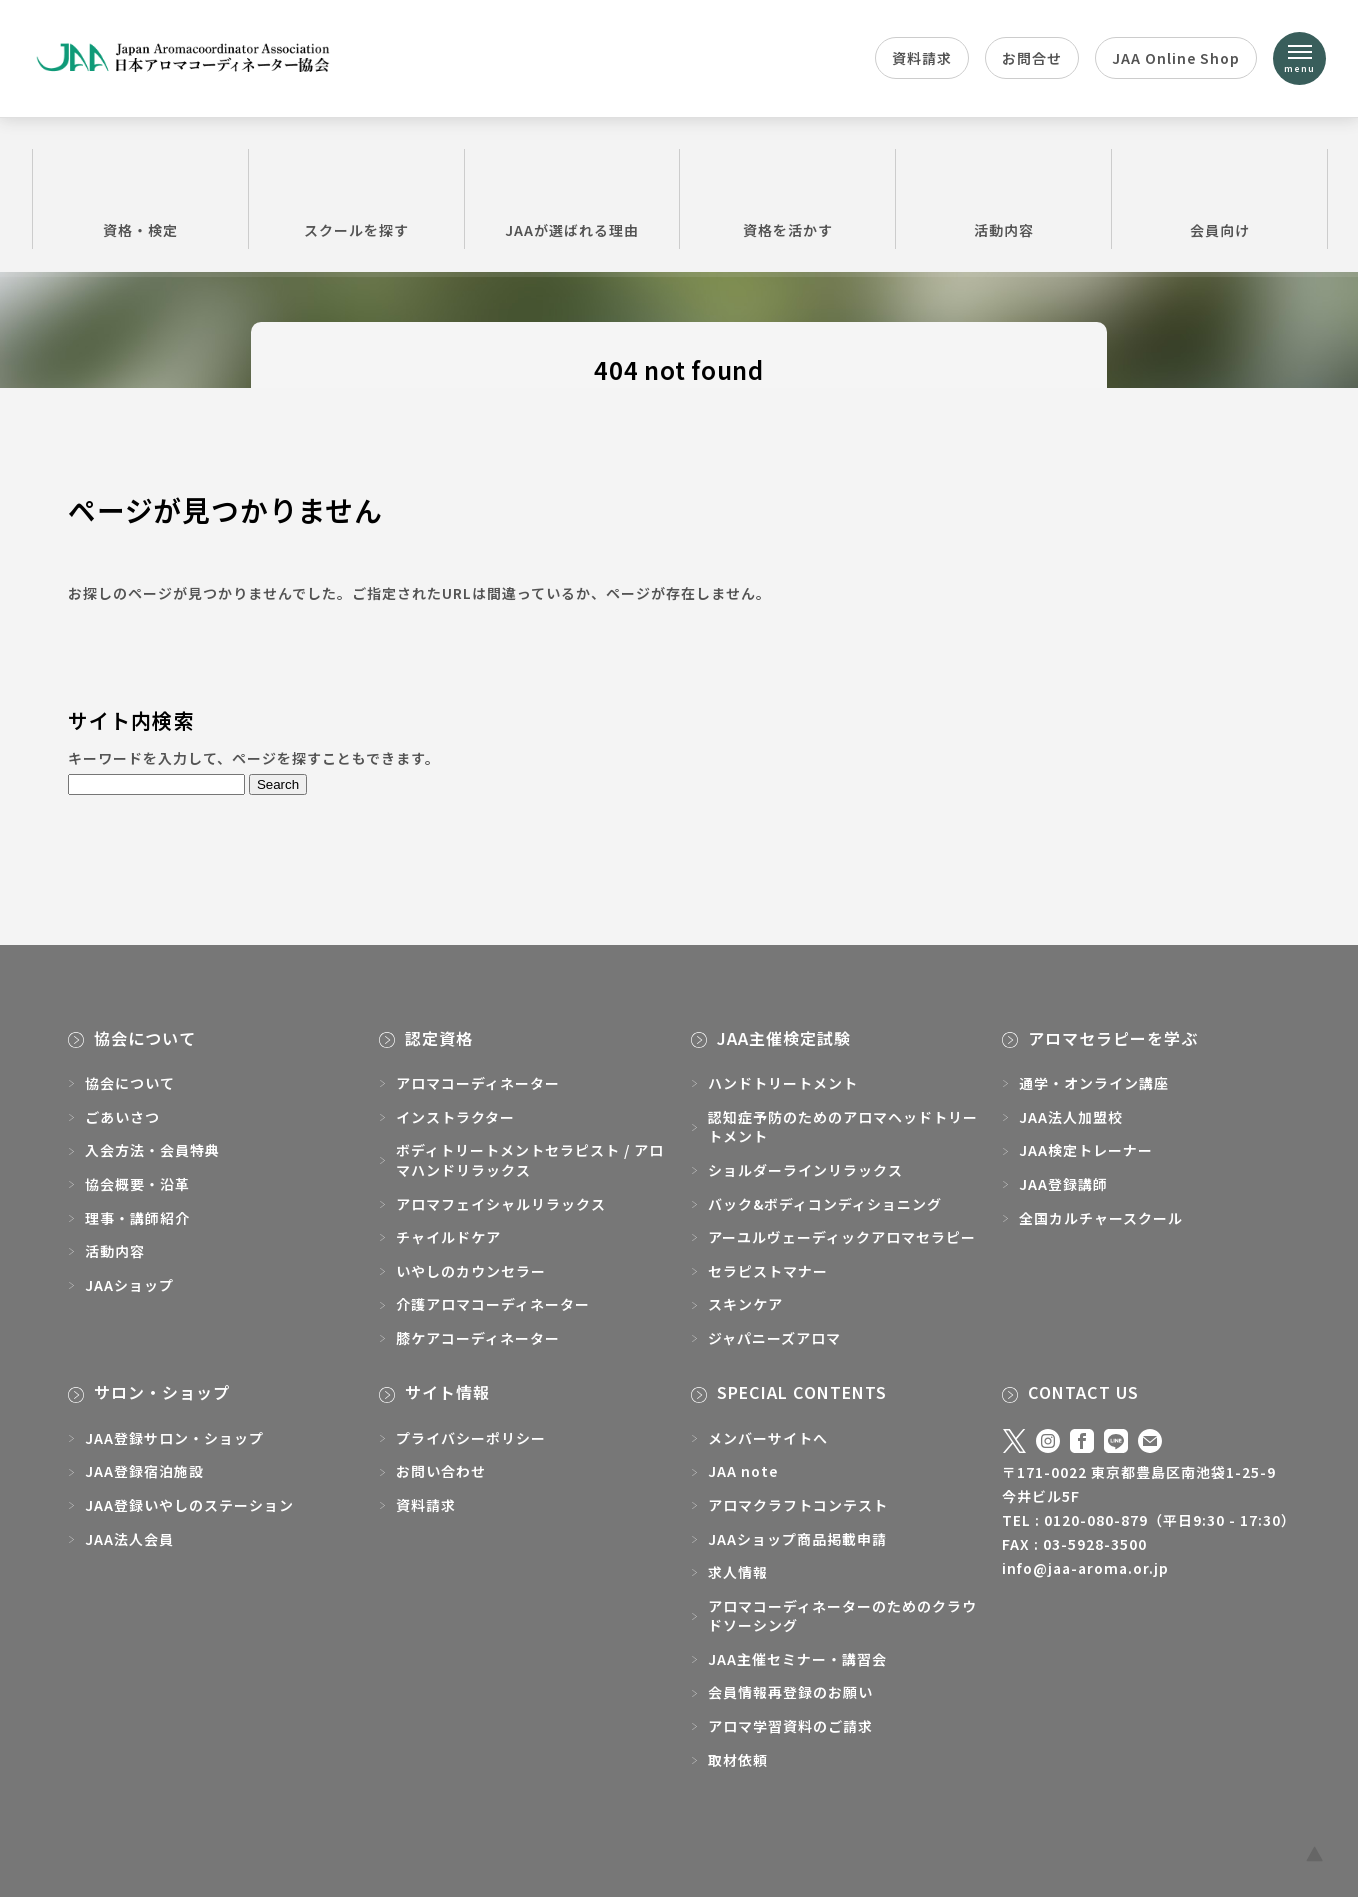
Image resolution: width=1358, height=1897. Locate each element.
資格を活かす (787, 198)
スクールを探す (356, 198)
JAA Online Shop (1176, 58)
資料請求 (922, 58)
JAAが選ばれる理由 (572, 198)
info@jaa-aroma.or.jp (1085, 1568)
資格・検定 (140, 198)
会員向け (1219, 198)
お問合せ (1032, 58)
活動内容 (1003, 198)
